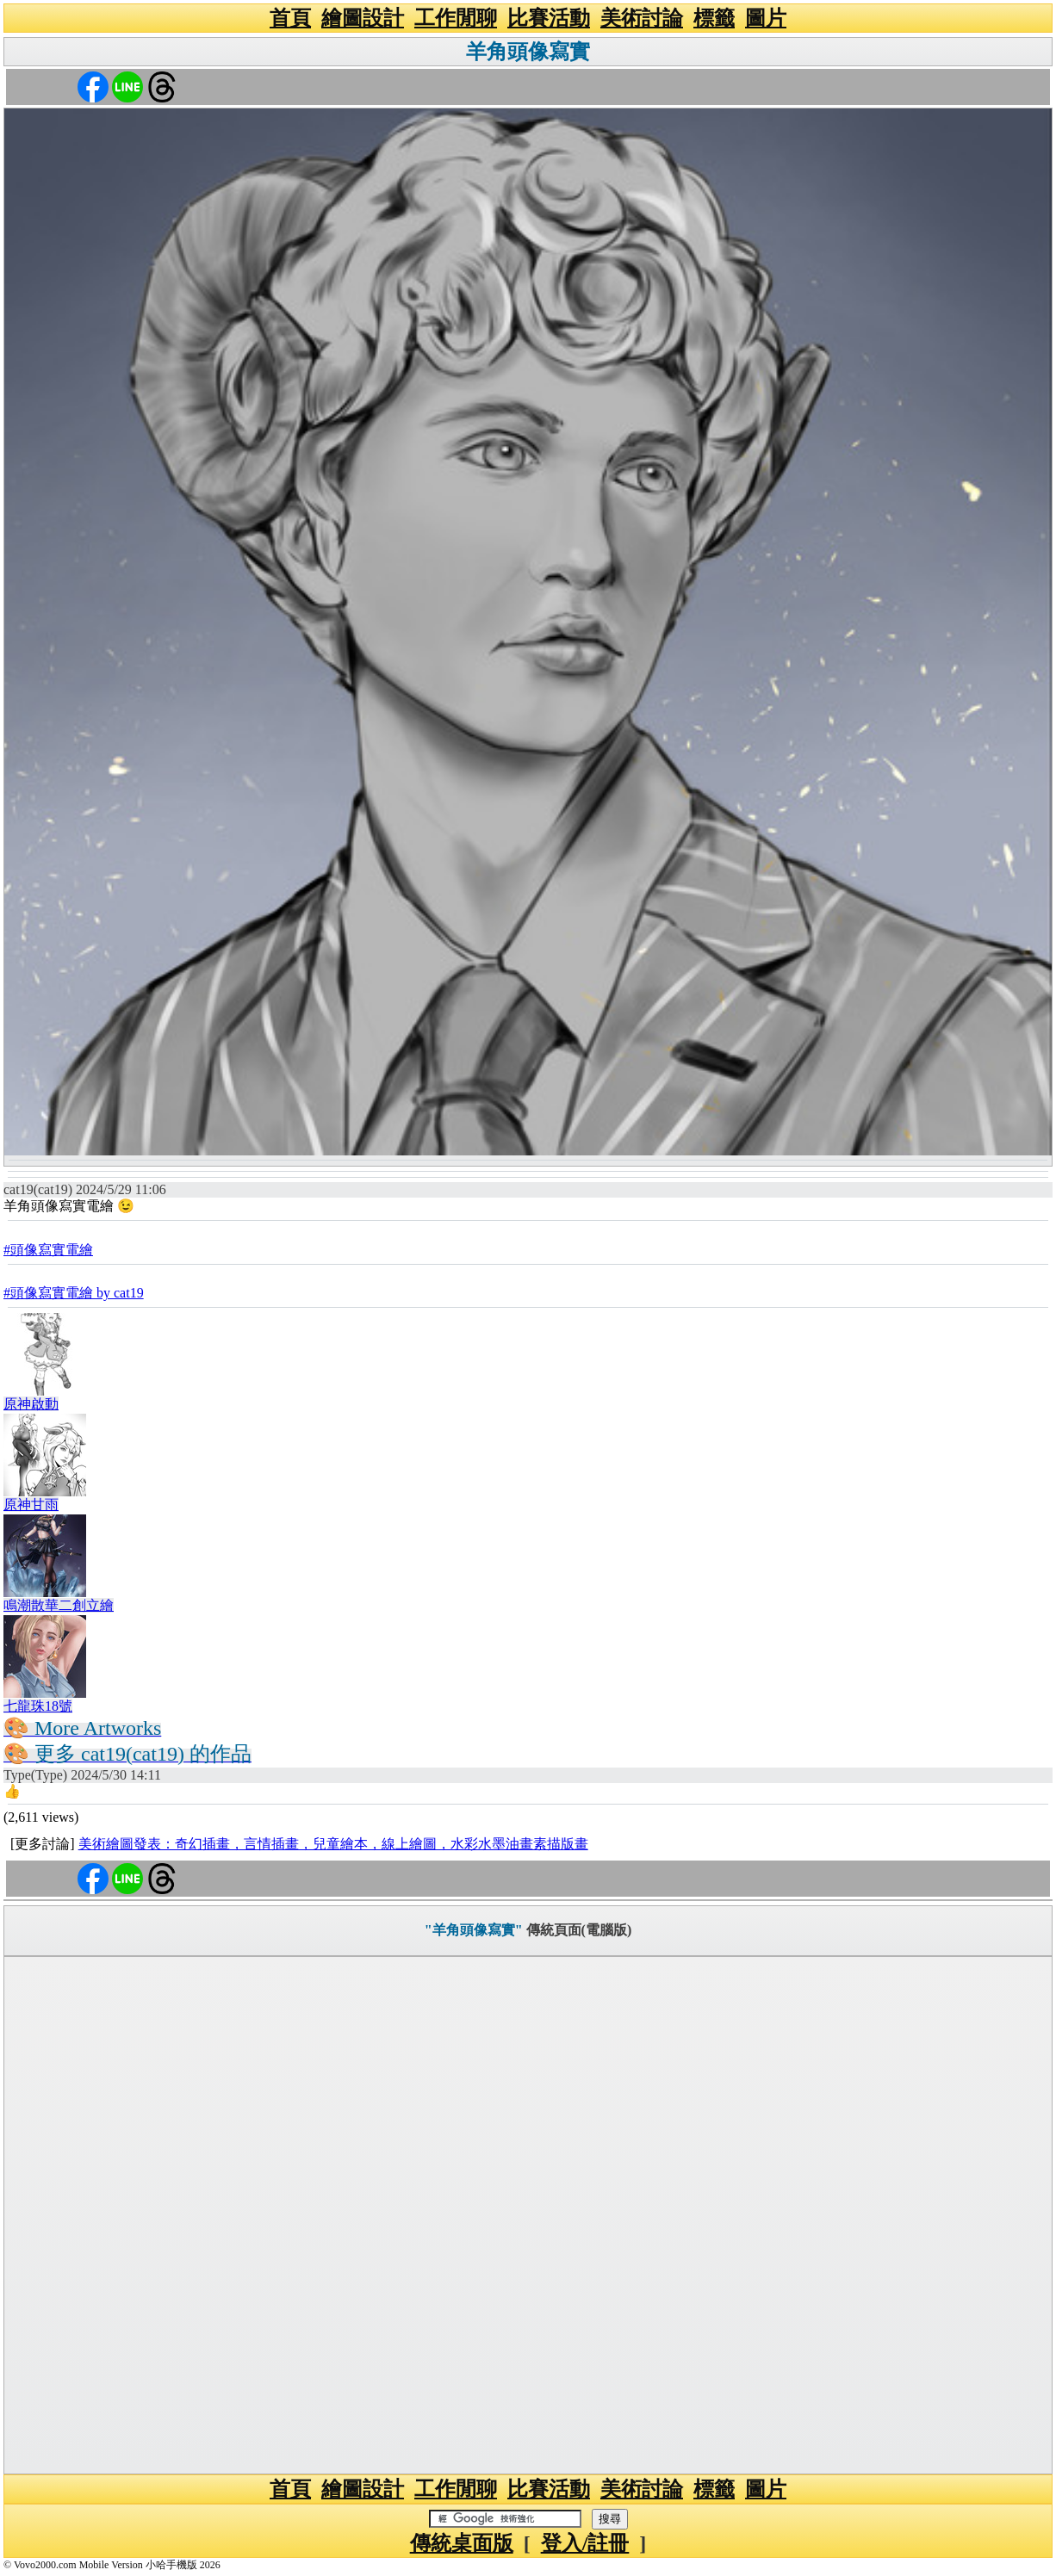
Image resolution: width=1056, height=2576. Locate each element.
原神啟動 (31, 1403)
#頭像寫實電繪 (48, 1249)
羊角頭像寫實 (528, 51)
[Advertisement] (528, 2215)
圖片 (765, 18)
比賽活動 (548, 18)
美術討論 (641, 18)
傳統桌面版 (461, 2543)
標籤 (714, 18)
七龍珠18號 (37, 1706)
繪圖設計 (362, 18)
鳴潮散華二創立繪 (58, 1605)
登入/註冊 (585, 2543)
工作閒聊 (455, 18)
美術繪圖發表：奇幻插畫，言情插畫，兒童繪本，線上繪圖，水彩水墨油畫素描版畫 (333, 1843)
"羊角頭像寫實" (474, 1930)
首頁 (290, 18)
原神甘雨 (31, 1504)
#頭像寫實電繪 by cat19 (73, 1292)
